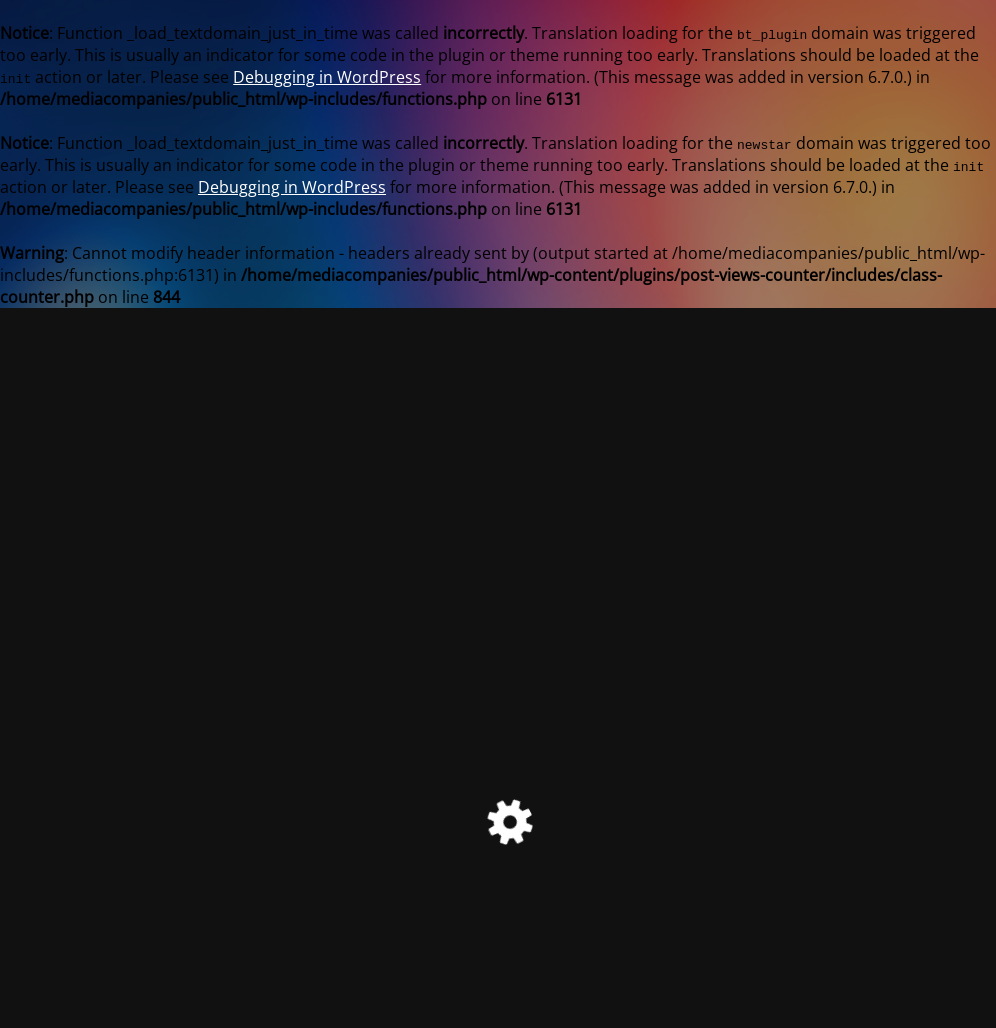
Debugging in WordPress (327, 77)
